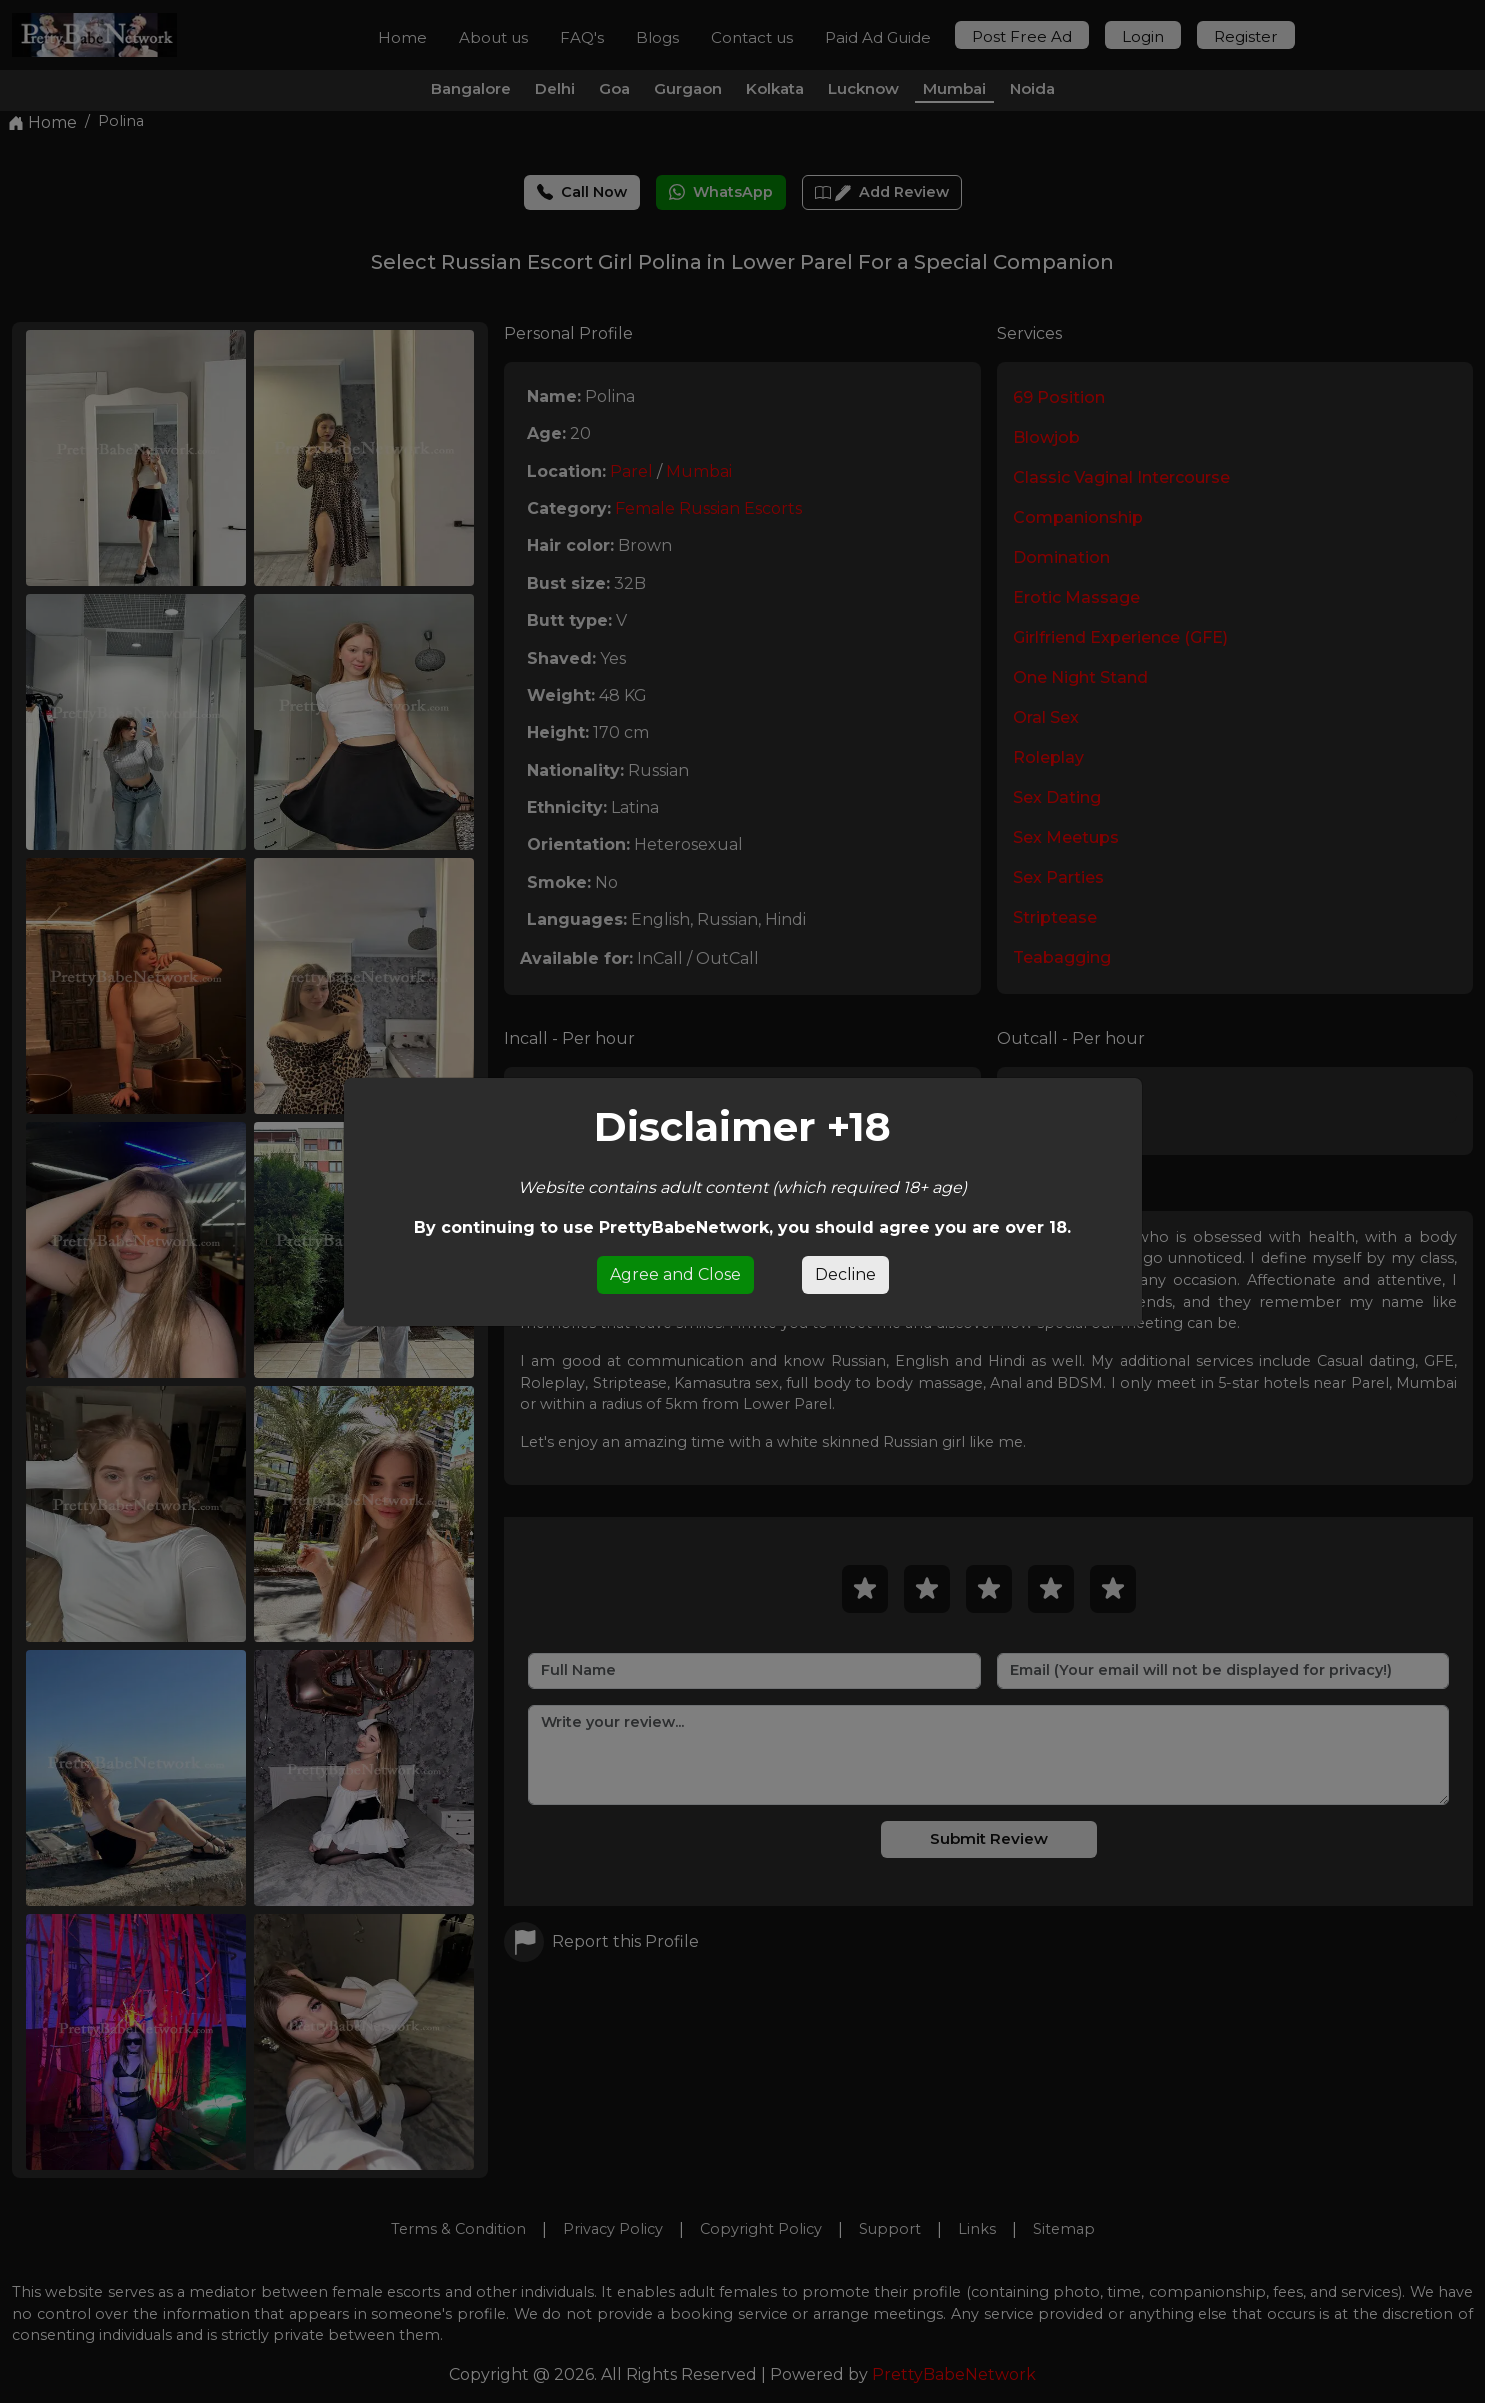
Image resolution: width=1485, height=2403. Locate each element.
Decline (845, 1274)
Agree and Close (675, 1274)
